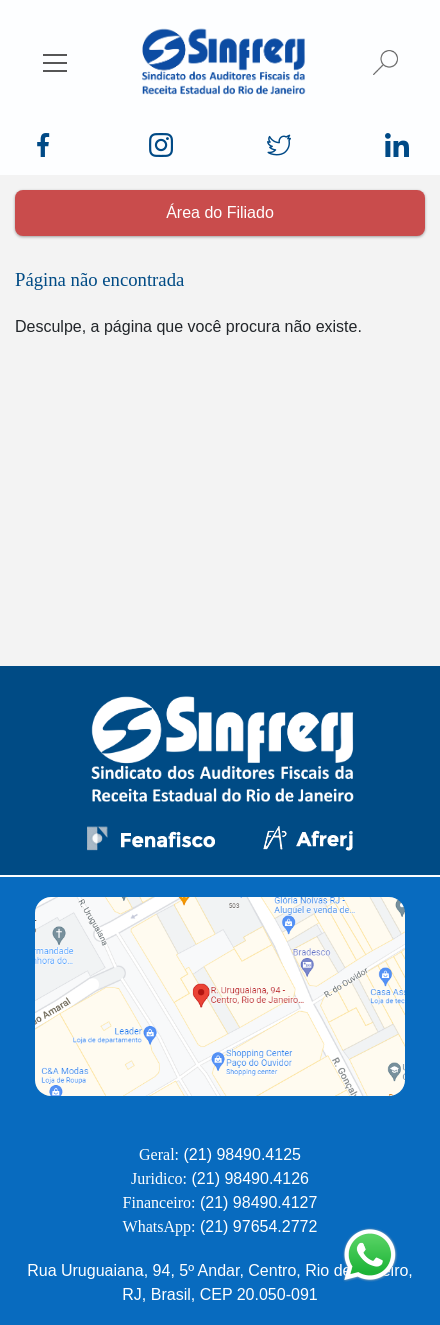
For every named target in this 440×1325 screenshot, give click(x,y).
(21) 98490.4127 (258, 1202)
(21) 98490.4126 (250, 1178)
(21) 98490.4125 (242, 1154)
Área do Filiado (220, 212)
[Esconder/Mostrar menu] (55, 62)
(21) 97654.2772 (258, 1226)
